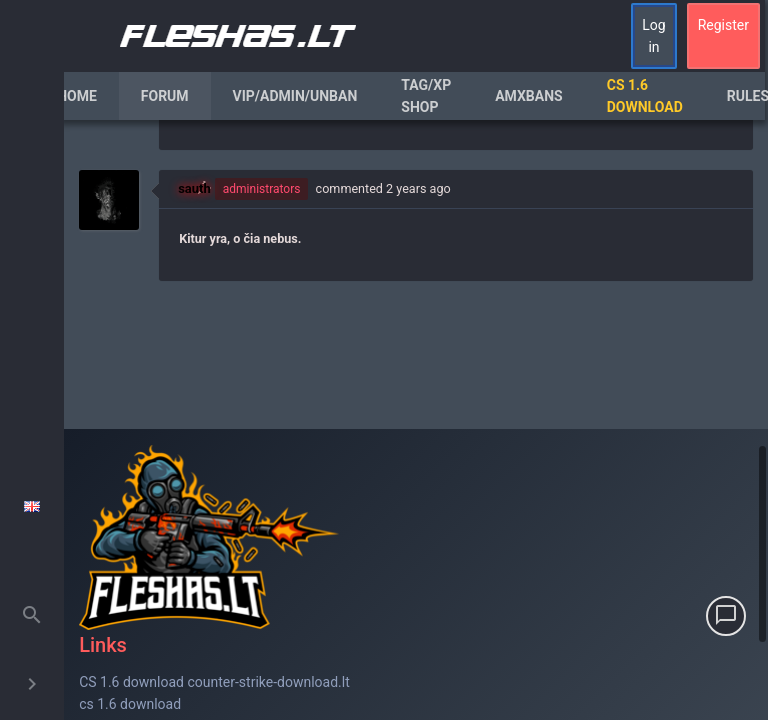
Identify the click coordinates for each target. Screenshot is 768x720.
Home (77, 96)
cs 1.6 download (130, 704)
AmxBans (529, 96)
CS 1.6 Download (645, 96)
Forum (165, 96)
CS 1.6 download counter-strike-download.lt (214, 682)
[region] (416, 420)
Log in (653, 36)
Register (723, 25)
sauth (194, 188)
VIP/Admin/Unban (295, 96)
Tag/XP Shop (426, 96)
